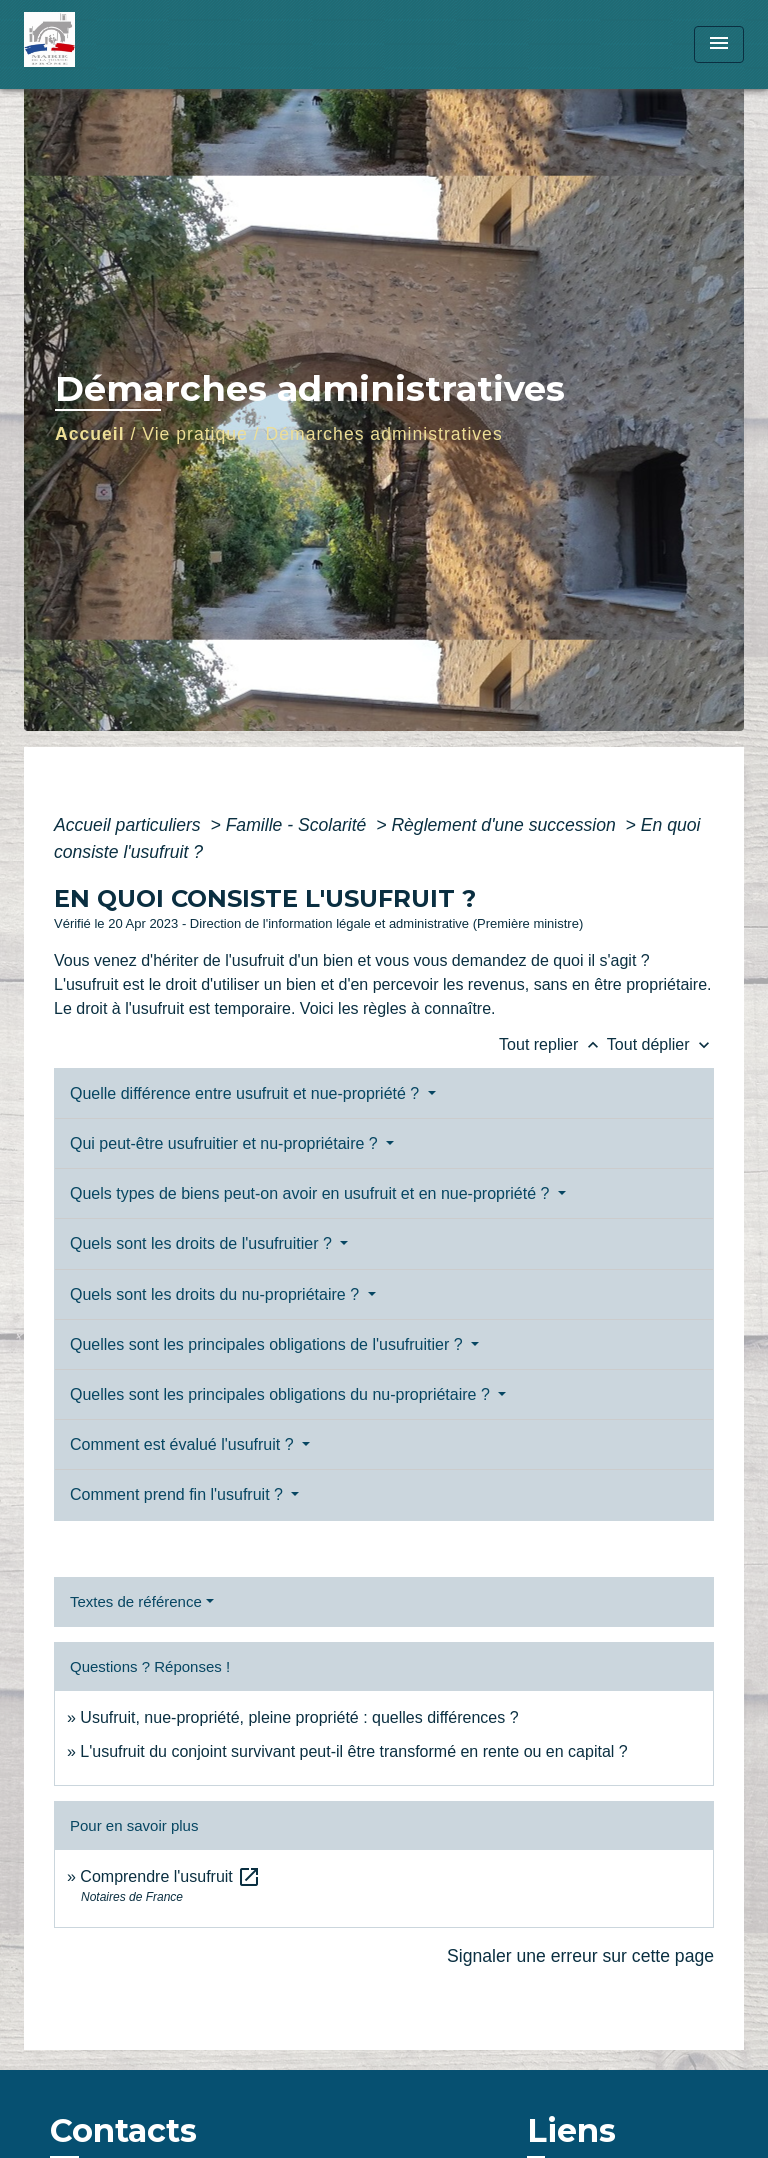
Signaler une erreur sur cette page (580, 1956)
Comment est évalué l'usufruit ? (184, 1444)
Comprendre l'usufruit (170, 1876)
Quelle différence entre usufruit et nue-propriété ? (247, 1093)
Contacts (123, 2131)
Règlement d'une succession (505, 825)
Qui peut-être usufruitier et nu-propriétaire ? (226, 1143)
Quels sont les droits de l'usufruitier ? (203, 1243)
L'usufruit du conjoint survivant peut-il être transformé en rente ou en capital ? (353, 1751)
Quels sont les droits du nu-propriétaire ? (216, 1294)
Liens (571, 2130)
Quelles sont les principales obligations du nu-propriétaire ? (282, 1394)
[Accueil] (99, 44)
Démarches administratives (384, 434)
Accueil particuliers (130, 825)
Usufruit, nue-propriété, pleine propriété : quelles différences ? (299, 1717)
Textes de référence (136, 1601)
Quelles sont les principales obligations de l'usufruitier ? (268, 1344)
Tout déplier (660, 1044)
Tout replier (553, 1044)
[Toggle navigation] (719, 44)
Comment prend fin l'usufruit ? (178, 1494)
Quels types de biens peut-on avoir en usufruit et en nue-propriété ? (312, 1193)
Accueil (90, 434)
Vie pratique (195, 434)
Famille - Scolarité (299, 825)
